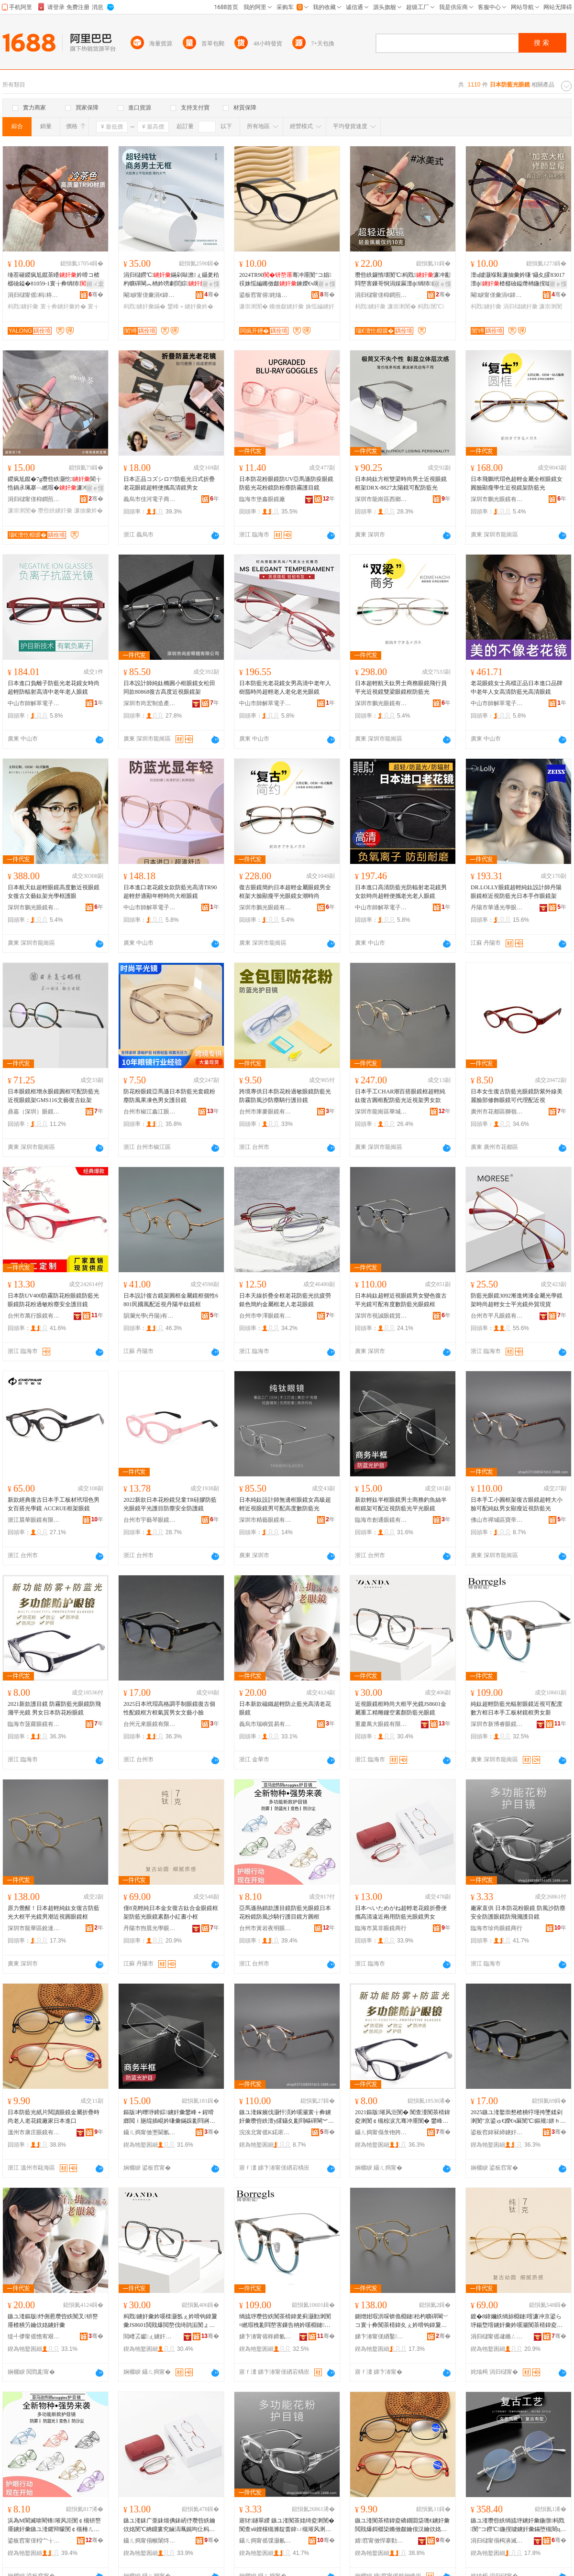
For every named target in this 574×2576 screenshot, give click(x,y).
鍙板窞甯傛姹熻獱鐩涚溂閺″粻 (265, 295)
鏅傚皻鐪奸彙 (286, 306)
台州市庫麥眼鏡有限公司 (265, 1111)
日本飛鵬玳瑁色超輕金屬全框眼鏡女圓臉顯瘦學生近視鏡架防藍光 (517, 483)
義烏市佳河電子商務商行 (149, 499)
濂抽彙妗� (88, 510)
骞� (95, 294)
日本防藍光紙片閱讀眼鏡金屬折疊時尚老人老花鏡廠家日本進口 (53, 2116)
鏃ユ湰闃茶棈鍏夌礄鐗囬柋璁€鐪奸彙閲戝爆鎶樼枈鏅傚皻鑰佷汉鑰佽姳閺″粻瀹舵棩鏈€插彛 (402, 2525)
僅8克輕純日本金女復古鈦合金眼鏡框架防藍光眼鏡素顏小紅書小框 (170, 1912)
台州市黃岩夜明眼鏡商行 (265, 1928)
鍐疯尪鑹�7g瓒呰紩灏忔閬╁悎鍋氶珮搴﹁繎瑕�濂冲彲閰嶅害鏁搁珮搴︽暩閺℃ (54, 484)
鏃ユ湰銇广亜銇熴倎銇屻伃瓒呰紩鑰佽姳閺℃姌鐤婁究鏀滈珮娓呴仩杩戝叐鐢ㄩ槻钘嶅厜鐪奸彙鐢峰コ (169, 2525)
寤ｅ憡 (211, 284)
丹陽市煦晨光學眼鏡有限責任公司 (149, 1928)
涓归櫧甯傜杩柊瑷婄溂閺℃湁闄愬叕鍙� (34, 295)
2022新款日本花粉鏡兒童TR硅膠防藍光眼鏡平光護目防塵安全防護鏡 (170, 1504)
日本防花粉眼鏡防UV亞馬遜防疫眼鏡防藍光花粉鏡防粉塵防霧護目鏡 (286, 483)
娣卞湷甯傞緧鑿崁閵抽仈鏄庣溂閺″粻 (381, 2336)
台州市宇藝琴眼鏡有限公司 (149, 1520)
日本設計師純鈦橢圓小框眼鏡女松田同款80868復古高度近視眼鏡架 (169, 687)
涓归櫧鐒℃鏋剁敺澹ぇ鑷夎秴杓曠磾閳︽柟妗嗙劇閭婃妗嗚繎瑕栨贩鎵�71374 (171, 280)
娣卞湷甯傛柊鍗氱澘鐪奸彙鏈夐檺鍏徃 (265, 2336)
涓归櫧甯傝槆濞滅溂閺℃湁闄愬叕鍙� (497, 2540)
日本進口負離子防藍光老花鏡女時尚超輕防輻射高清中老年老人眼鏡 (53, 687)
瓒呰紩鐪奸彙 (55, 510)
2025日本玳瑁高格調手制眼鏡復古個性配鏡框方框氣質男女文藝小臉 (169, 1708)
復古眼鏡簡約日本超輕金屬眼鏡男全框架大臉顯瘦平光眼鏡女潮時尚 (285, 891)
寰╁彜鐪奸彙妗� (63, 306)
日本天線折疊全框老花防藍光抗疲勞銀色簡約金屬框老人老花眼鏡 (285, 1300)
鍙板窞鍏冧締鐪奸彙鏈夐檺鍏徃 (497, 2132)
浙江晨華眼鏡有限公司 (34, 1520)
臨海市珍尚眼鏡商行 (496, 1928)
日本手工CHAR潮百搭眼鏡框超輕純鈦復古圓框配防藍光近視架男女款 (400, 1095)
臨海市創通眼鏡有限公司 (381, 1520)
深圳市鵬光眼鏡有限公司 (497, 499)
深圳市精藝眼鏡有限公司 (265, 1520)
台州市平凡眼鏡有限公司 (497, 1315)
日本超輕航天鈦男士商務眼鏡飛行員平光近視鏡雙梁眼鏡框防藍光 (401, 687)
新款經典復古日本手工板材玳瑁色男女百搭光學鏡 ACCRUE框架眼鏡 (53, 1504)
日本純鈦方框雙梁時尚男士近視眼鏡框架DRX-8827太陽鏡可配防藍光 (401, 483)
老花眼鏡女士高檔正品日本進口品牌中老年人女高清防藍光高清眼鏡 (517, 687)
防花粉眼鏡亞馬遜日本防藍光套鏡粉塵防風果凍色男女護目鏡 (169, 1095)
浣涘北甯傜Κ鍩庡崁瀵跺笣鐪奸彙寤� (265, 2132)
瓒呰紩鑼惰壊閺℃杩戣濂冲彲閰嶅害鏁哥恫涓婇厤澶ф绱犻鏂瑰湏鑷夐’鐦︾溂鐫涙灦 (403, 280)
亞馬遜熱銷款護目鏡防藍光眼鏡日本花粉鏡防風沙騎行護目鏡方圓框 (285, 1912)
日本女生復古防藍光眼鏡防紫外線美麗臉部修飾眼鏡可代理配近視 (517, 1095)
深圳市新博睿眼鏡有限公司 (497, 1724)
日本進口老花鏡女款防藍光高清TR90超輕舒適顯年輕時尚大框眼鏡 (170, 891)
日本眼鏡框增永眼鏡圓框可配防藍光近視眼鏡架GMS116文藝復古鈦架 (53, 1095)
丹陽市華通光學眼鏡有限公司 (497, 907)
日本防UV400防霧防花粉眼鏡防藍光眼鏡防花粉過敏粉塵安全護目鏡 (53, 1300)
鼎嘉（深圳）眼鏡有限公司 (34, 1111)
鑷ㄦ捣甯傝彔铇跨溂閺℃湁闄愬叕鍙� (381, 2132)
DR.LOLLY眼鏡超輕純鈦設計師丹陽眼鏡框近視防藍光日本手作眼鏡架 (516, 891)
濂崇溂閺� (253, 306)
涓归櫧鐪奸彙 (520, 306)
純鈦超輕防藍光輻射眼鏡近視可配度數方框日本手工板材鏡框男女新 (517, 1708)
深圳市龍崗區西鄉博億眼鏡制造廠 (381, 499)
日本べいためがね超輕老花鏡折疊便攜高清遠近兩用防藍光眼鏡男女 (401, 1912)
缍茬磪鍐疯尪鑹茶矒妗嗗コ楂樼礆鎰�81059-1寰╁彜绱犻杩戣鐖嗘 (53, 280)
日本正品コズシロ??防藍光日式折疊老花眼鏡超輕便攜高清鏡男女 (169, 483)
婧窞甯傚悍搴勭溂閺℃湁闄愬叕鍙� (381, 2540)
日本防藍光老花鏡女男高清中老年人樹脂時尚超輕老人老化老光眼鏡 (285, 687)
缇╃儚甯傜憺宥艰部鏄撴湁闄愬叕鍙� (34, 2336)
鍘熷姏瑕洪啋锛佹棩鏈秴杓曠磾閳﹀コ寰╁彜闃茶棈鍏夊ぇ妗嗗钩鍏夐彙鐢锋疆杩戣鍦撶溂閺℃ (402, 2321)
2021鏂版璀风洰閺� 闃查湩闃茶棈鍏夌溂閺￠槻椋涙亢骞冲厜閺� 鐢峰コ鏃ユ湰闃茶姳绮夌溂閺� (402, 2117)
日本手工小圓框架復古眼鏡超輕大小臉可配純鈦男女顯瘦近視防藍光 (517, 1504)
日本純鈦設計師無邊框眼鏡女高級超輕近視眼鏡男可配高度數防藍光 (285, 1504)
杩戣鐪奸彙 (23, 306)
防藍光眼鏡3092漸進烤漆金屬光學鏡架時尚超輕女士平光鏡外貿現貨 (517, 1300)
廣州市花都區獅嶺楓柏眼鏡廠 (497, 1111)
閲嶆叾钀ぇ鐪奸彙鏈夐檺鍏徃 (149, 2336)
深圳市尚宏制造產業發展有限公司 (149, 703)
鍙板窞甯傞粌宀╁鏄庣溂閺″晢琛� (34, 2540)
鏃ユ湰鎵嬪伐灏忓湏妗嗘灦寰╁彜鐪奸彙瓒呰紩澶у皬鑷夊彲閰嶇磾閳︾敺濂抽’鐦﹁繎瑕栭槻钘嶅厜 (286, 2117)
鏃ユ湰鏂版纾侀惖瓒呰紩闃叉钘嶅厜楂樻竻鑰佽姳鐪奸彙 (53, 2320)
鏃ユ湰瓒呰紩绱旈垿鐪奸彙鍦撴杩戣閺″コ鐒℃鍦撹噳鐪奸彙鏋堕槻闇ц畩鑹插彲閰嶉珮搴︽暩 (518, 2525)
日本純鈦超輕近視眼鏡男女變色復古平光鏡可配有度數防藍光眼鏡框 (401, 1300)
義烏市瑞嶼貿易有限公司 (265, 1724)
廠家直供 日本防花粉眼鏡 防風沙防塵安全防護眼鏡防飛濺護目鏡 (518, 1912)
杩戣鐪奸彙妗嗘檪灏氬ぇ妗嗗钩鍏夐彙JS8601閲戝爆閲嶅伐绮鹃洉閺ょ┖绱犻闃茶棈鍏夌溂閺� (170, 2321)
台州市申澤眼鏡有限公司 (265, 1315)
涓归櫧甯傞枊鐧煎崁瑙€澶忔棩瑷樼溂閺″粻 (381, 295)
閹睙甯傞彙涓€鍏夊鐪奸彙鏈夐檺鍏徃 (149, 295)
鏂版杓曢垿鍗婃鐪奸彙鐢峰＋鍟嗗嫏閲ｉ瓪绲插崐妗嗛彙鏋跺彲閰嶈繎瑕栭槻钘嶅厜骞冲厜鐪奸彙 (169, 2117)
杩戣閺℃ (431, 306)
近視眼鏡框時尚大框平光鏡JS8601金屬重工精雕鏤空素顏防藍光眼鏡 (400, 1708)
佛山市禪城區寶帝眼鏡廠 (497, 1520)
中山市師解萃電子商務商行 (34, 703)
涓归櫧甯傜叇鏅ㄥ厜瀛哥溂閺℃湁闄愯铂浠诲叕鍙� (497, 2336)
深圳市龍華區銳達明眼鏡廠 (34, 1928)
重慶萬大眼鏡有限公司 (381, 1724)
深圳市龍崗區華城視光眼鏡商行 (381, 1111)
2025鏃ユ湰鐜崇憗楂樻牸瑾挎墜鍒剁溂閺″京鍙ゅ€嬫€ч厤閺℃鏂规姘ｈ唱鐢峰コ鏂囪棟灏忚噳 (518, 2117)
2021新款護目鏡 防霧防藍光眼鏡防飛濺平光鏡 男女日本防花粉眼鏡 (54, 1708)
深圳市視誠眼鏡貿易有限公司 (381, 1315)
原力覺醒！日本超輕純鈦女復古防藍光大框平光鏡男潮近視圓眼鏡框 (53, 1912)
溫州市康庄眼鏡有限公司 (34, 2132)
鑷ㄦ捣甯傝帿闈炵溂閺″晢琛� (149, 2540)
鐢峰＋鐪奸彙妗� (190, 306)
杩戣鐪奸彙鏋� (144, 306)
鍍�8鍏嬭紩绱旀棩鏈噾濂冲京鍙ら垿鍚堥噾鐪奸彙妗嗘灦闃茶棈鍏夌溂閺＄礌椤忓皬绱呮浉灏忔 (517, 2321)
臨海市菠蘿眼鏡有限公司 (34, 1724)
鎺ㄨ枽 (95, 284)
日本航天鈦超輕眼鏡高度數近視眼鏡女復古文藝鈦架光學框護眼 (53, 891)
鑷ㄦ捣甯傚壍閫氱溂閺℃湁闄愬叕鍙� (149, 2132)
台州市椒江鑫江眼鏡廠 (149, 1111)
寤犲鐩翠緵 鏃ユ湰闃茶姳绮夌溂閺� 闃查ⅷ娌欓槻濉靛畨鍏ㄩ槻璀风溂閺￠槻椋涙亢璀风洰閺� (286, 2525)
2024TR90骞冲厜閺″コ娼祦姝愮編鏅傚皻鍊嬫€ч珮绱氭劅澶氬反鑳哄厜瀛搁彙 (285, 280)
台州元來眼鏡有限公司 (149, 1724)
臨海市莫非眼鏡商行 (381, 1928)
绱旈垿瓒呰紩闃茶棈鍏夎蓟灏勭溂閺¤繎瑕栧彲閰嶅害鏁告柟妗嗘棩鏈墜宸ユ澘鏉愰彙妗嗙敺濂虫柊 (285, 2321)
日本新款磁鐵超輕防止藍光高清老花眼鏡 (285, 1708)
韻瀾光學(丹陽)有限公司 (149, 1315)
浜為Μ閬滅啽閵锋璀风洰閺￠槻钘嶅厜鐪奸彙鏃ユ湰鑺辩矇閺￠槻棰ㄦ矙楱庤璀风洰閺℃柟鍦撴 (54, 2525)
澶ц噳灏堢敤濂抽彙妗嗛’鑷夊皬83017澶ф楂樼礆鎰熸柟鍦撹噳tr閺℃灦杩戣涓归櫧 (518, 280)
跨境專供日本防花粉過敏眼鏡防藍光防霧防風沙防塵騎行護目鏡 (285, 1095)
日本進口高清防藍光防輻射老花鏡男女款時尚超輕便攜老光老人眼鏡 (401, 891)
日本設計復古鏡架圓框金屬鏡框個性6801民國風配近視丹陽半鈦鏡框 (170, 1300)
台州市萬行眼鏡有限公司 (34, 1315)
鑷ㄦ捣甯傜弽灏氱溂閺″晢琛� (265, 2540)
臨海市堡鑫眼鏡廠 (262, 499)
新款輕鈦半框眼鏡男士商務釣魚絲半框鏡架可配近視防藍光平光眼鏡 (401, 1504)
